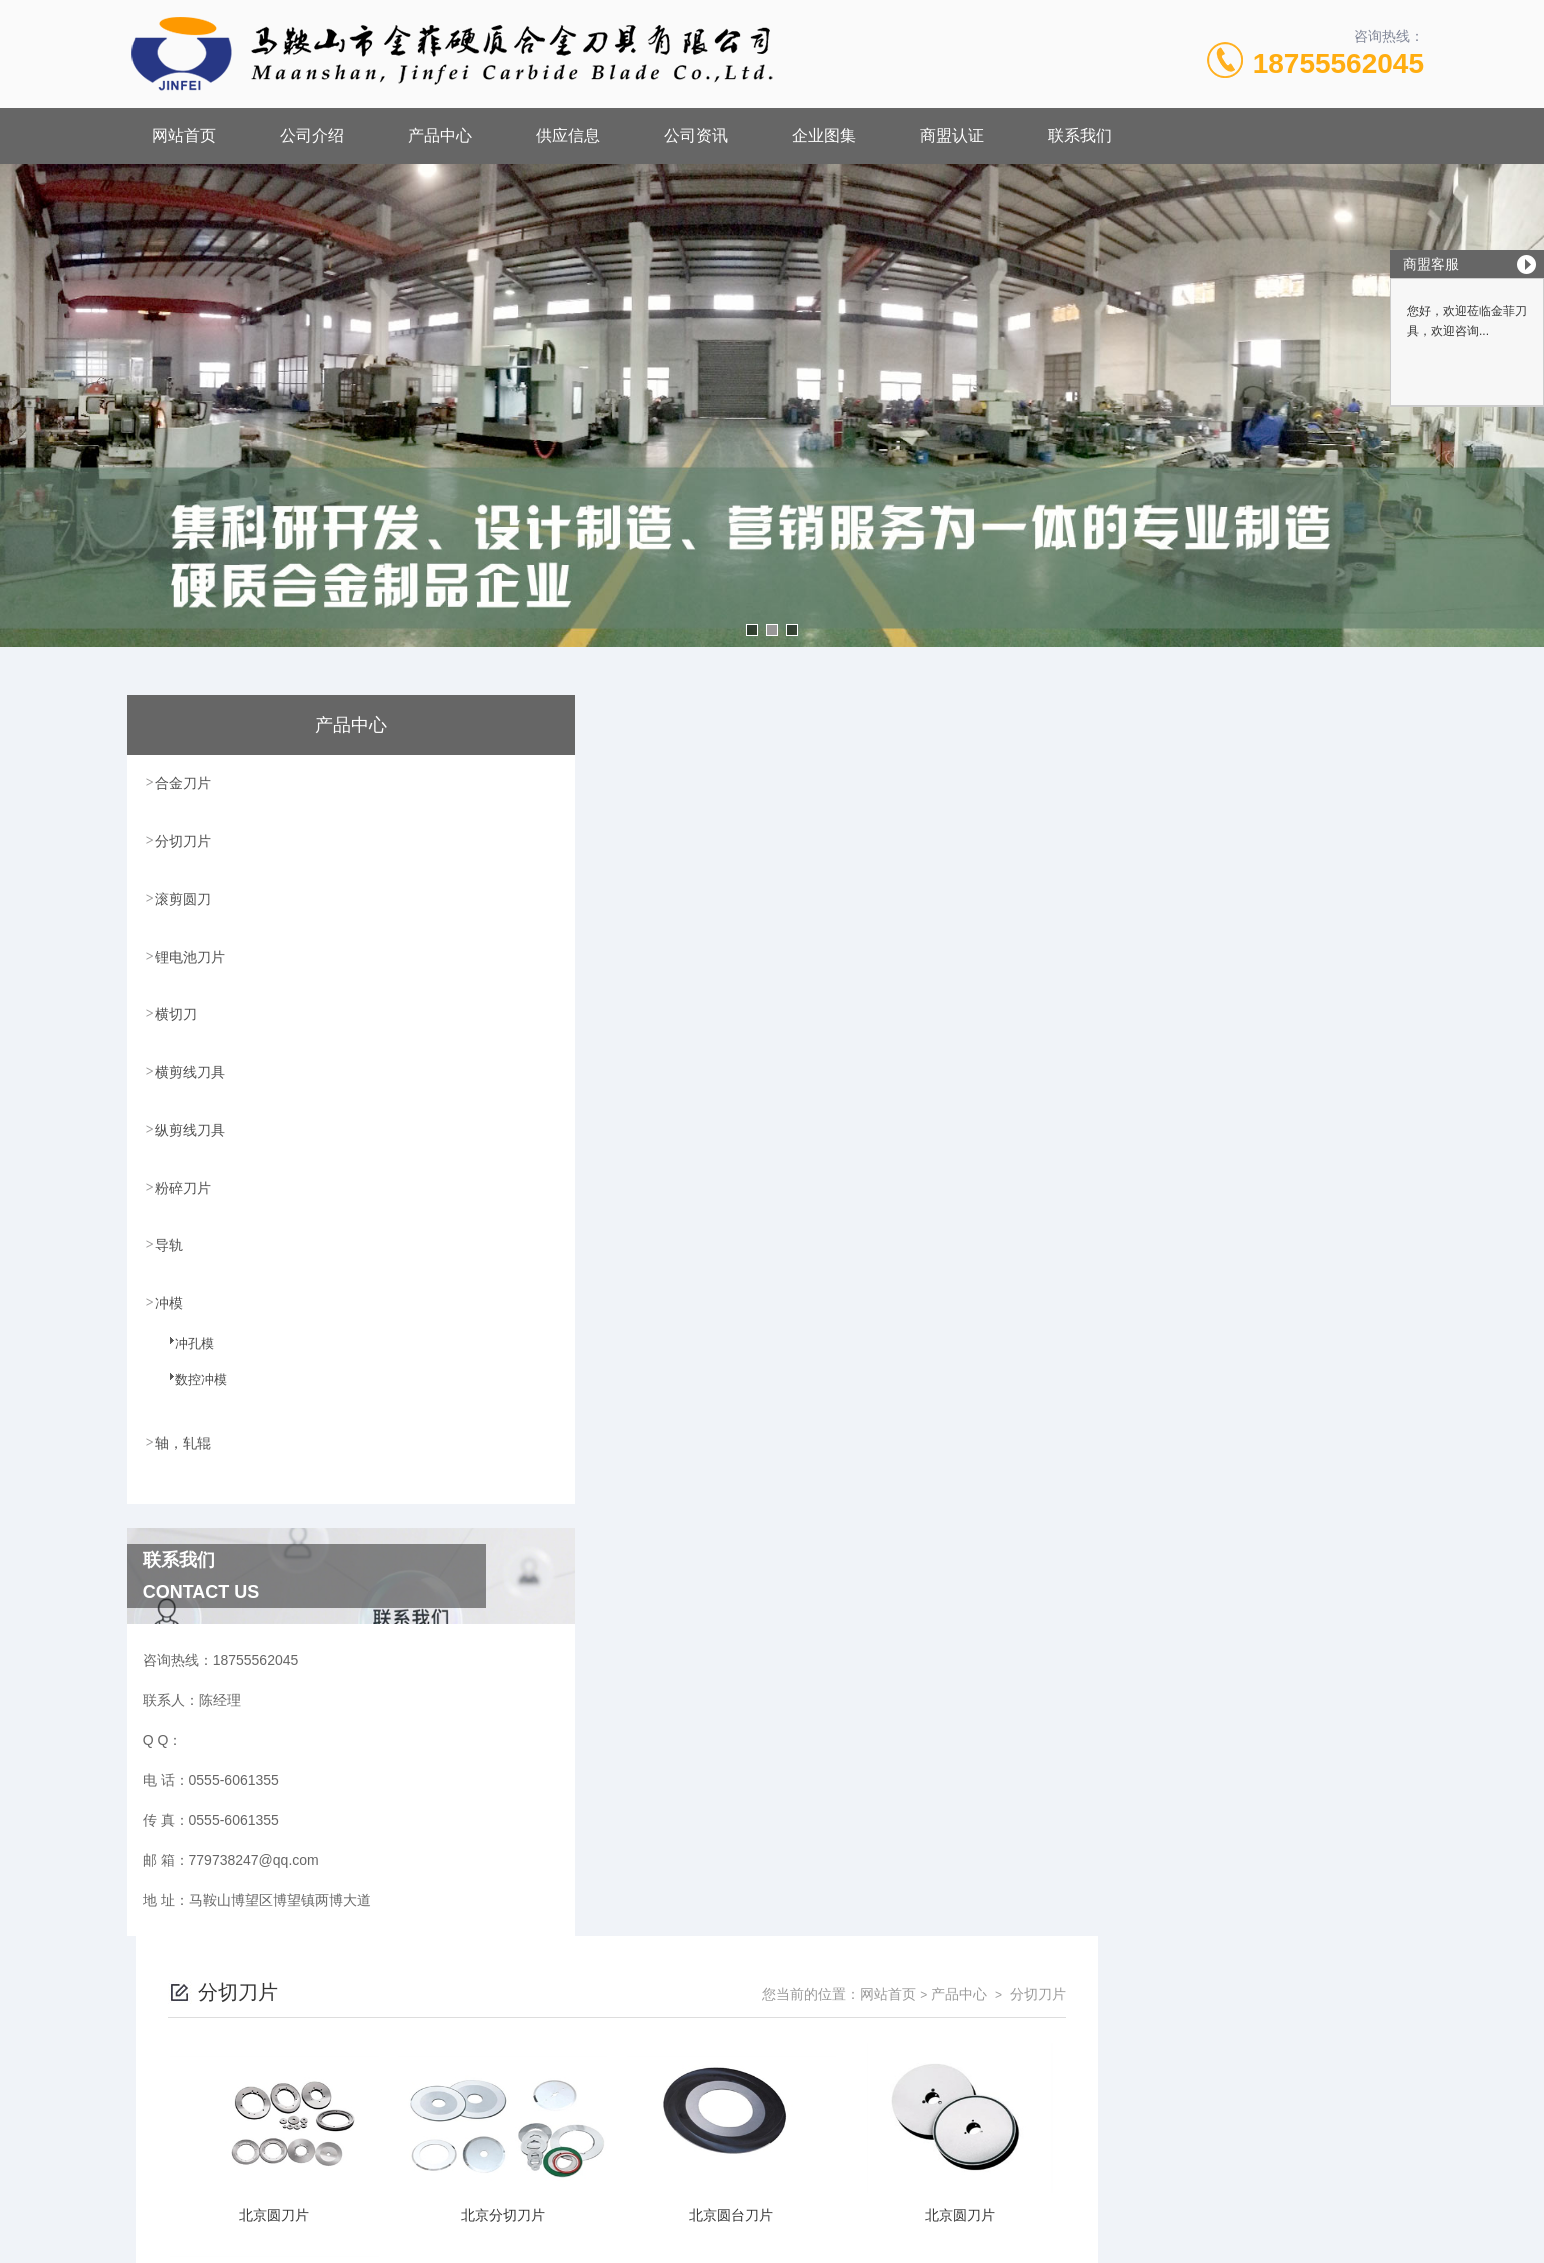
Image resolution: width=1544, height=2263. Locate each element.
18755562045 (1338, 63)
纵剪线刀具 (191, 1125)
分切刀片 (184, 840)
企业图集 (824, 135)
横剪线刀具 (191, 1068)
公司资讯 (696, 135)
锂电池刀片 (191, 954)
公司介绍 (312, 135)
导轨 (170, 1239)
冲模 (170, 1296)
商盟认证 (952, 135)
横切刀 (177, 1011)
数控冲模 (189, 1384)
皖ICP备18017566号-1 (940, 2057)
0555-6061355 (671, 2025)
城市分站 (226, 2240)
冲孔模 (183, 1348)
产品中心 (440, 135)
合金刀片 (184, 783)
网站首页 (184, 135)
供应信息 (568, 135)
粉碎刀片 (184, 1182)
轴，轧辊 (184, 1435)
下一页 (1001, 1880)
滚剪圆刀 (184, 897)
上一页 (885, 1880)
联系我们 (1080, 135)
